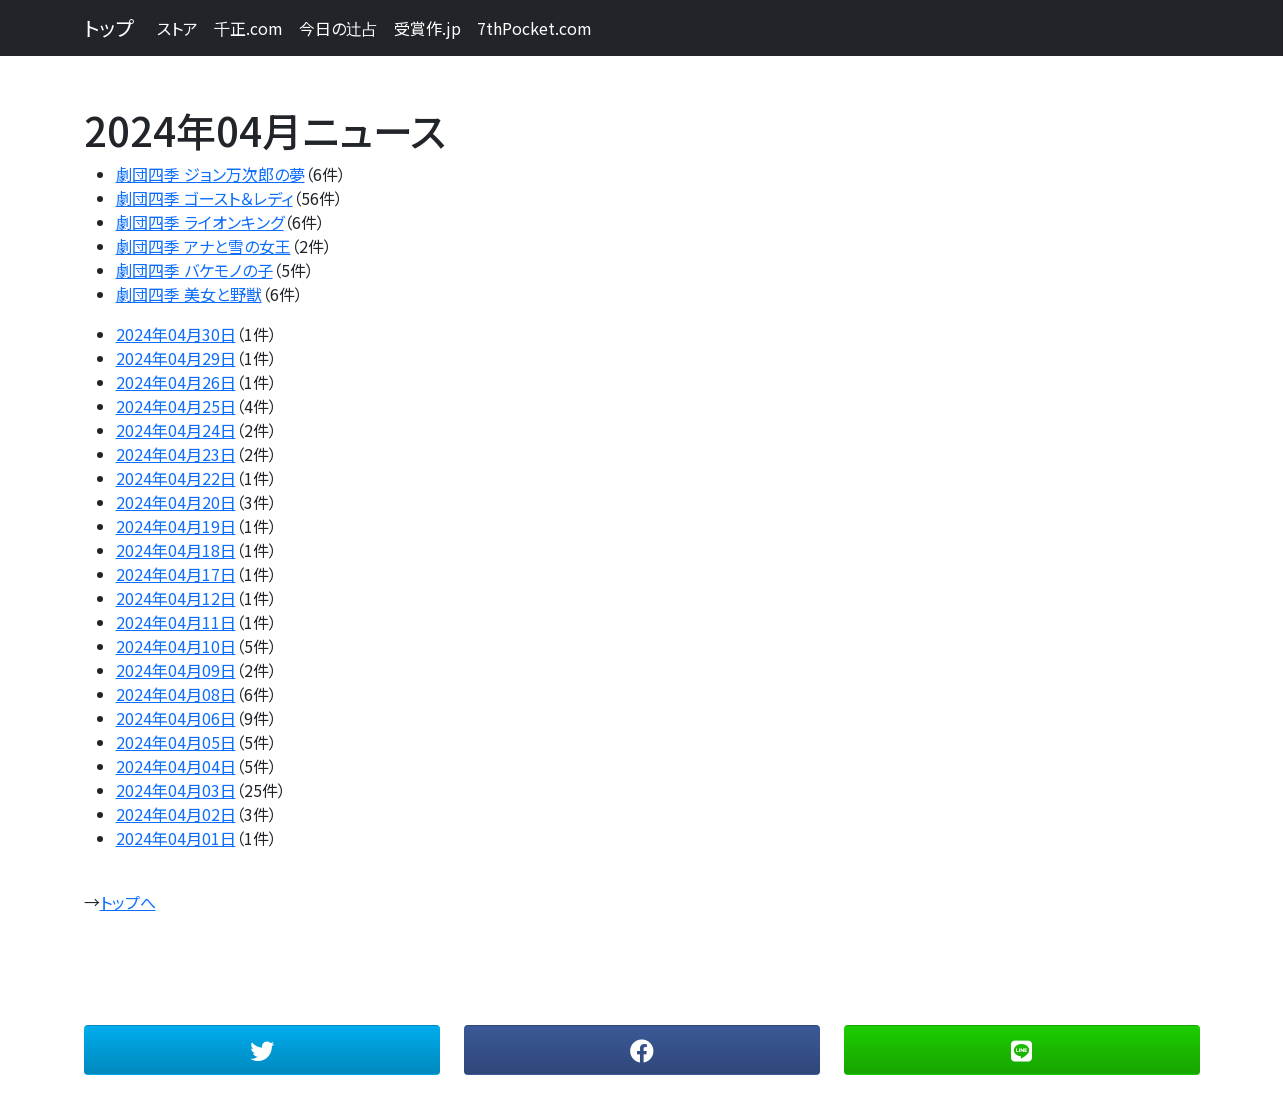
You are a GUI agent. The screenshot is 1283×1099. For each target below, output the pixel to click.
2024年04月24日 (176, 430)
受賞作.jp (427, 28)
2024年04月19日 (176, 526)
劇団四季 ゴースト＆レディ (204, 198)
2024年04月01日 (176, 838)
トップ (108, 27)
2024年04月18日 (176, 550)
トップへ (128, 902)
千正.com (248, 28)
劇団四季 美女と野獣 (189, 294)
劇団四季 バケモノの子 (194, 270)
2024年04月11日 (176, 622)
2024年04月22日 (176, 478)
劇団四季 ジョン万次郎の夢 (210, 174)
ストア (177, 28)
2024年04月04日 (176, 766)
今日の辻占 (338, 28)
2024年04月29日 (176, 358)
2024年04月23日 (176, 454)
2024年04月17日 (176, 574)
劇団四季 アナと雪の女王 (203, 246)
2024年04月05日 (176, 742)
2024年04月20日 (176, 502)
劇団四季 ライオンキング (200, 222)
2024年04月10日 (176, 646)
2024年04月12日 (176, 598)
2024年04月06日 (176, 718)
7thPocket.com (534, 28)
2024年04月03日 (176, 790)
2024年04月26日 (176, 382)
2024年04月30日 (176, 334)
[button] (262, 1050)
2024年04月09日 (176, 670)
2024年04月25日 (176, 406)
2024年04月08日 (176, 694)
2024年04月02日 (176, 814)
